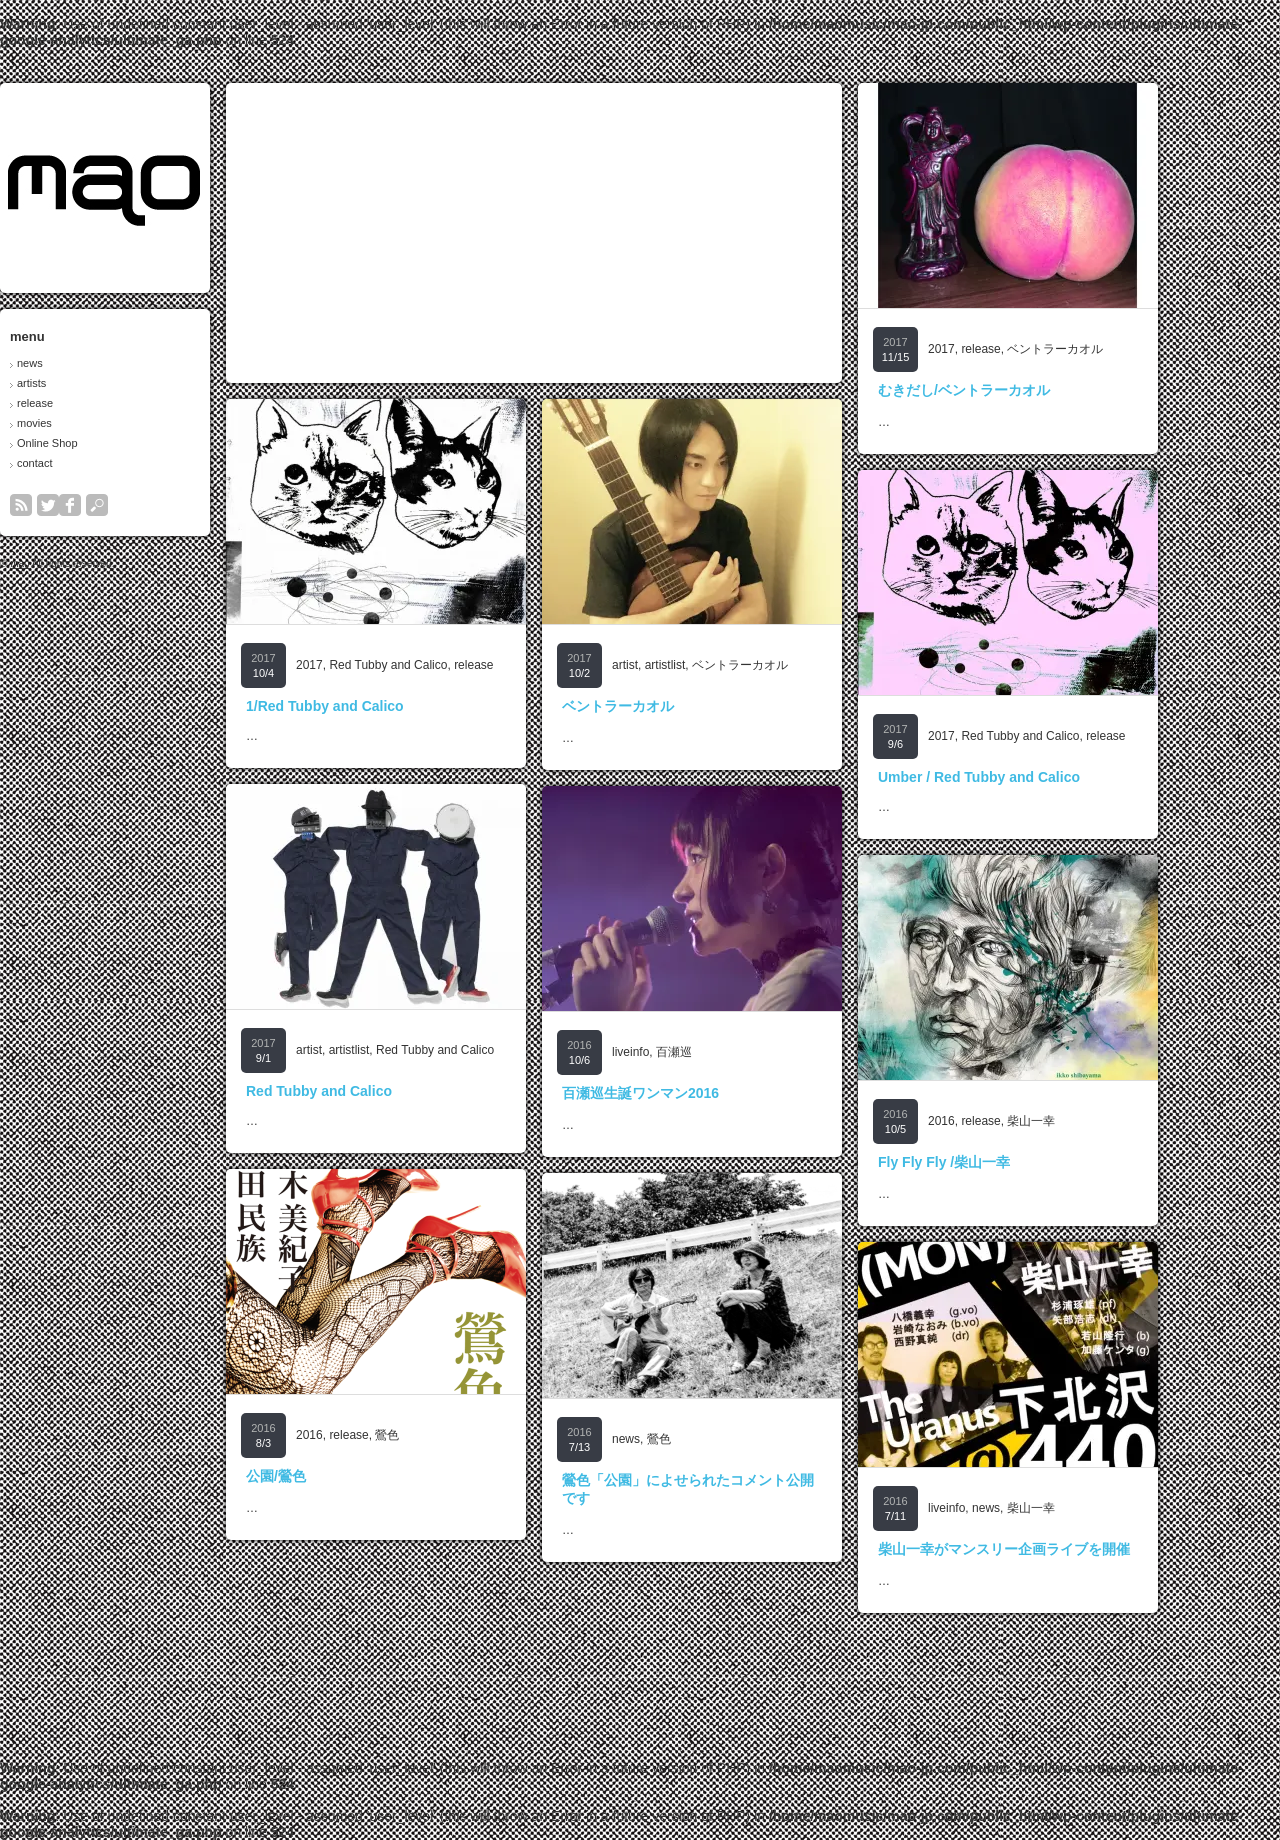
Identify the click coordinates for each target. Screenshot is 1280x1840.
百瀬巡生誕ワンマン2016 (697, 1093)
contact (91, 463)
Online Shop (104, 443)
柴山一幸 (1088, 1121)
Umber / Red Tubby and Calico (1036, 777)
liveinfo (687, 1052)
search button (154, 505)
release (92, 403)
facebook (127, 505)
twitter (105, 505)
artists (88, 383)
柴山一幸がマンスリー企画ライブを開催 (1061, 1549)
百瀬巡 (731, 1052)
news (87, 363)
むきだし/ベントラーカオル (1021, 390)
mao (76, 563)
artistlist (722, 665)
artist (682, 665)
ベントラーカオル (1112, 349)
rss (78, 505)
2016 (998, 1121)
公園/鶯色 (333, 1476)
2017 (998, 349)
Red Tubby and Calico (445, 665)
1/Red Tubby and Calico (382, 706)
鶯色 (444, 1435)
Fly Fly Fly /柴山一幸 (1001, 1162)
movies (91, 423)
